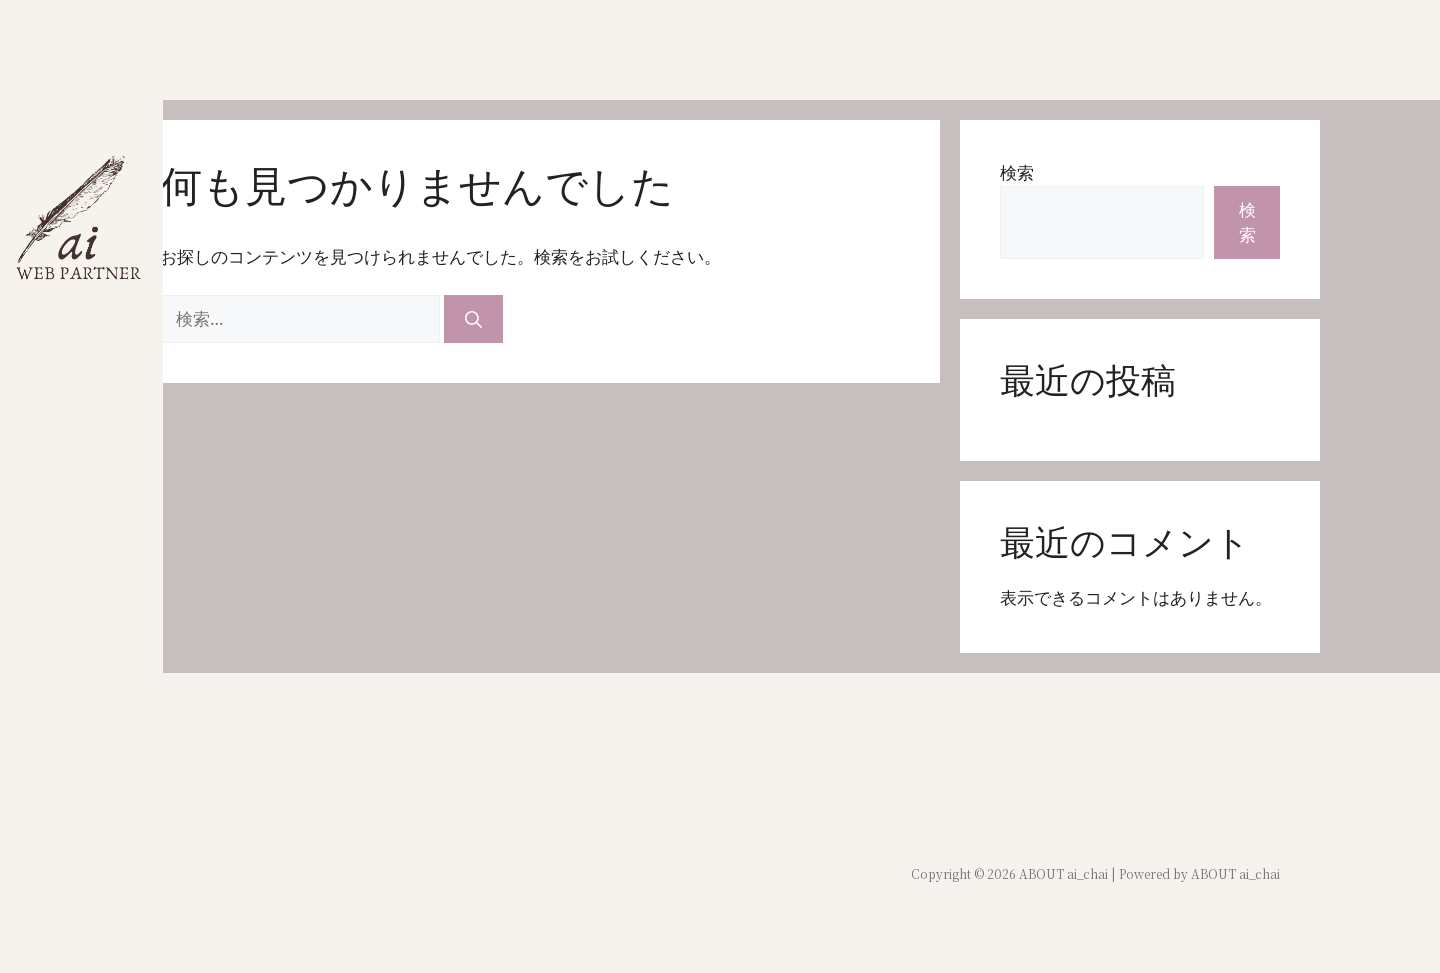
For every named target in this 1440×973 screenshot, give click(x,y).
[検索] (473, 319)
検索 (1017, 172)
